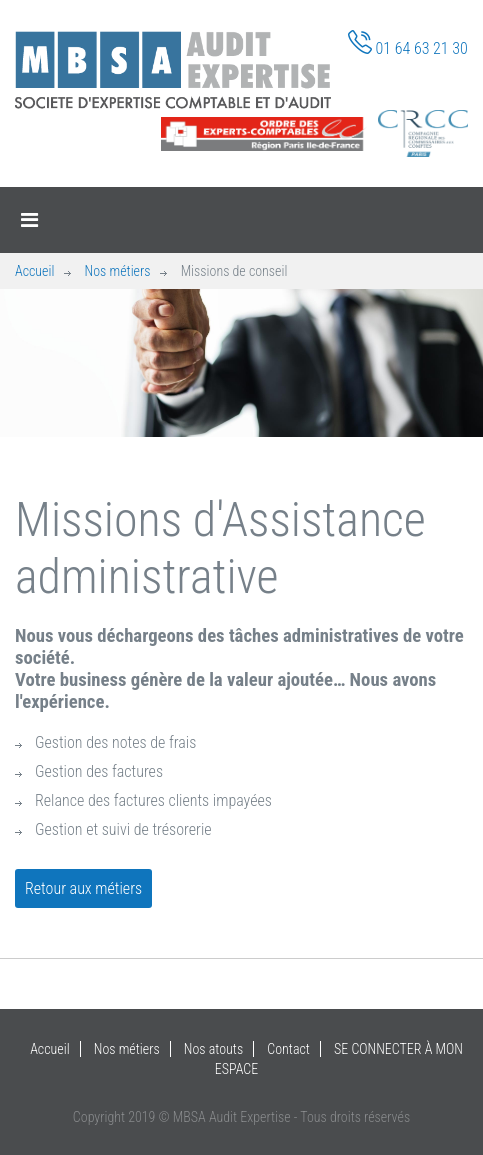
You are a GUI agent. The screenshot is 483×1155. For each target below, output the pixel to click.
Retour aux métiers (83, 888)
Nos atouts (213, 1049)
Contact (288, 1049)
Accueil (34, 271)
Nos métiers (118, 271)
